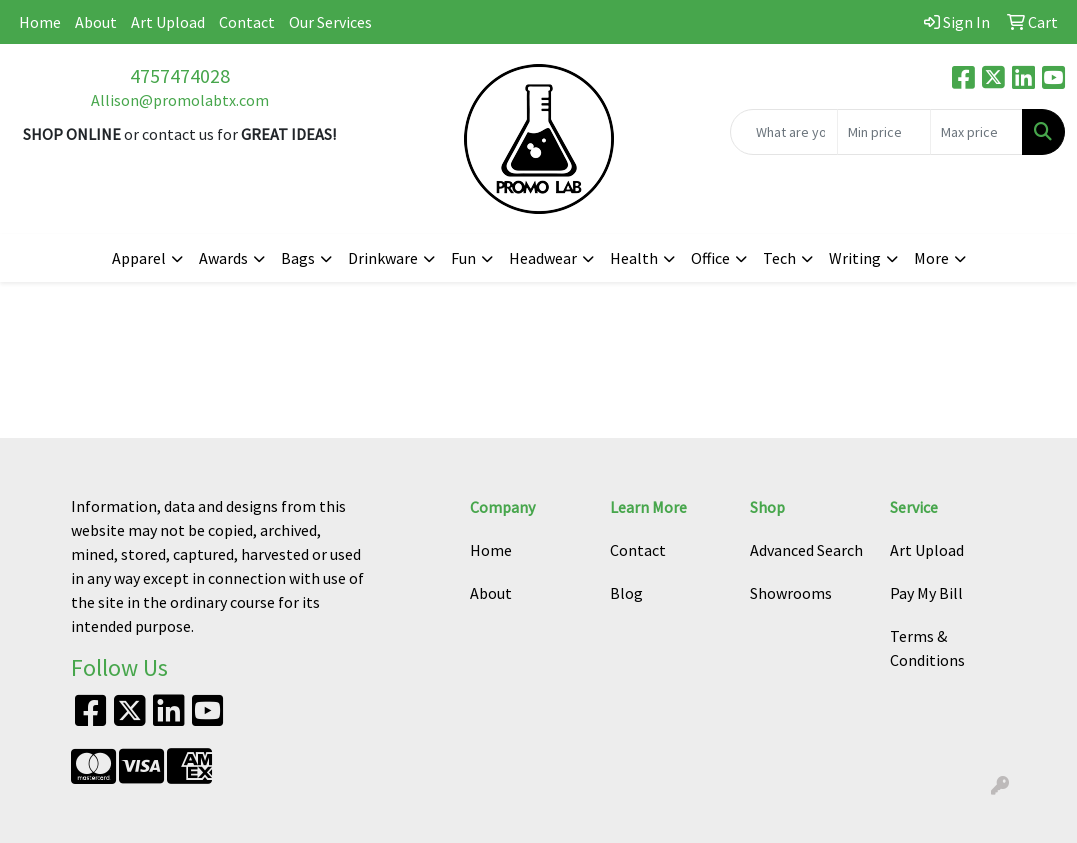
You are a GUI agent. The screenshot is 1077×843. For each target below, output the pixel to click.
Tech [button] (779, 258)
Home (40, 22)
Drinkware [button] (383, 258)
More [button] (931, 258)
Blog (626, 593)
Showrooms (791, 593)
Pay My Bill (926, 593)
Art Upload (168, 22)
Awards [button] (223, 258)
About (96, 22)
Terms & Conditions (927, 648)
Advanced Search (806, 550)
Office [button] (710, 258)
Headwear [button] (543, 258)
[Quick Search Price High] (976, 132)
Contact (247, 22)
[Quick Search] (784, 132)
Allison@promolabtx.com (180, 100)
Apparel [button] (139, 258)
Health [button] (634, 258)
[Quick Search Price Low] (883, 132)
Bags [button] (298, 258)
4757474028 (180, 75)
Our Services (330, 22)
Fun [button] (463, 258)
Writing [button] (855, 258)
